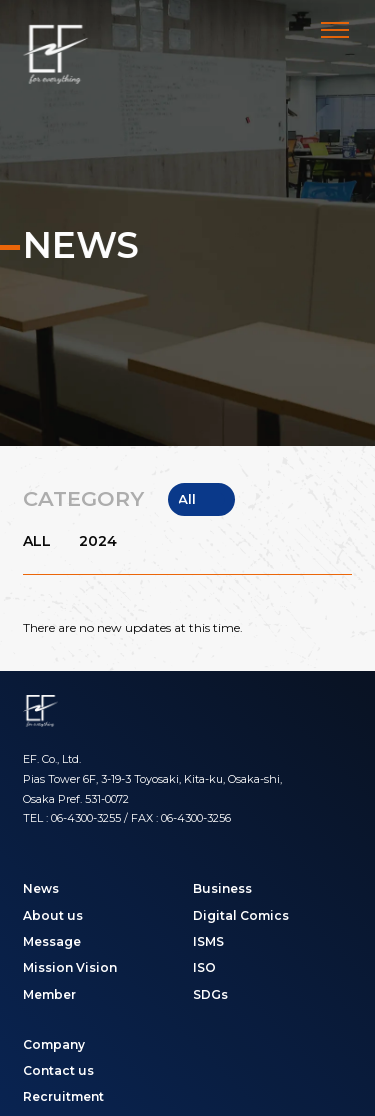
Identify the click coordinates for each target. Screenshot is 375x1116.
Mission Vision (70, 967)
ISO (204, 967)
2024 (98, 541)
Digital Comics (241, 915)
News (41, 888)
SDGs (210, 994)
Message (52, 941)
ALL (37, 541)
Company (54, 1044)
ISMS (208, 941)
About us (53, 915)
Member (49, 994)
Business (222, 888)
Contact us (58, 1070)
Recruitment (63, 1096)
